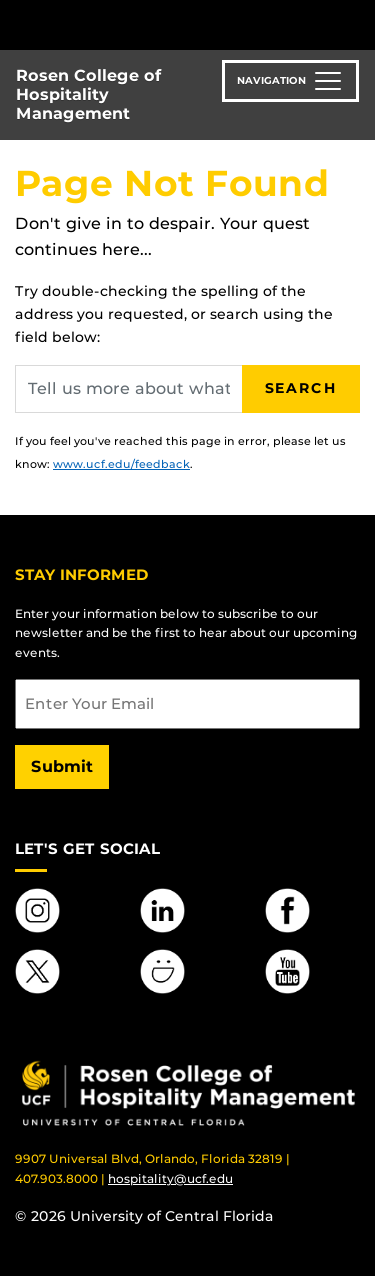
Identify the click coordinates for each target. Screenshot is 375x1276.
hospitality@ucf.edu (170, 1178)
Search (301, 388)
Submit (62, 766)
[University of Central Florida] (152, 24)
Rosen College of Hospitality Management (89, 94)
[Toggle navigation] (290, 81)
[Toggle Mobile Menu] (355, 23)
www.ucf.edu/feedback (121, 464)
